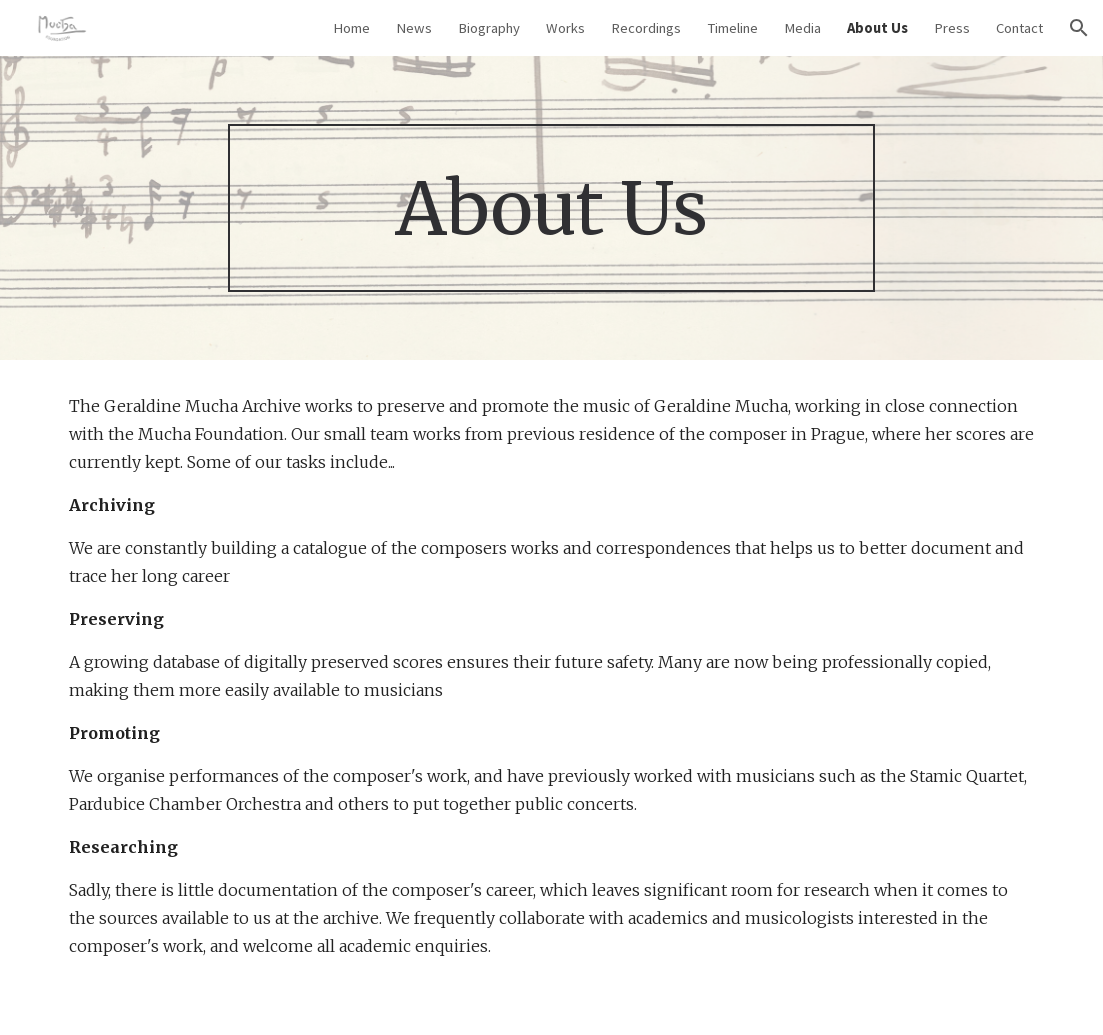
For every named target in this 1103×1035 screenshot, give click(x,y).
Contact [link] (1019, 28)
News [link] (414, 28)
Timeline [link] (732, 28)
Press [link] (952, 28)
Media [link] (802, 28)
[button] (1079, 28)
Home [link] (351, 28)
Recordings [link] (646, 28)
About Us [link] (877, 28)
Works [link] (565, 28)
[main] (551, 208)
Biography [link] (489, 28)
